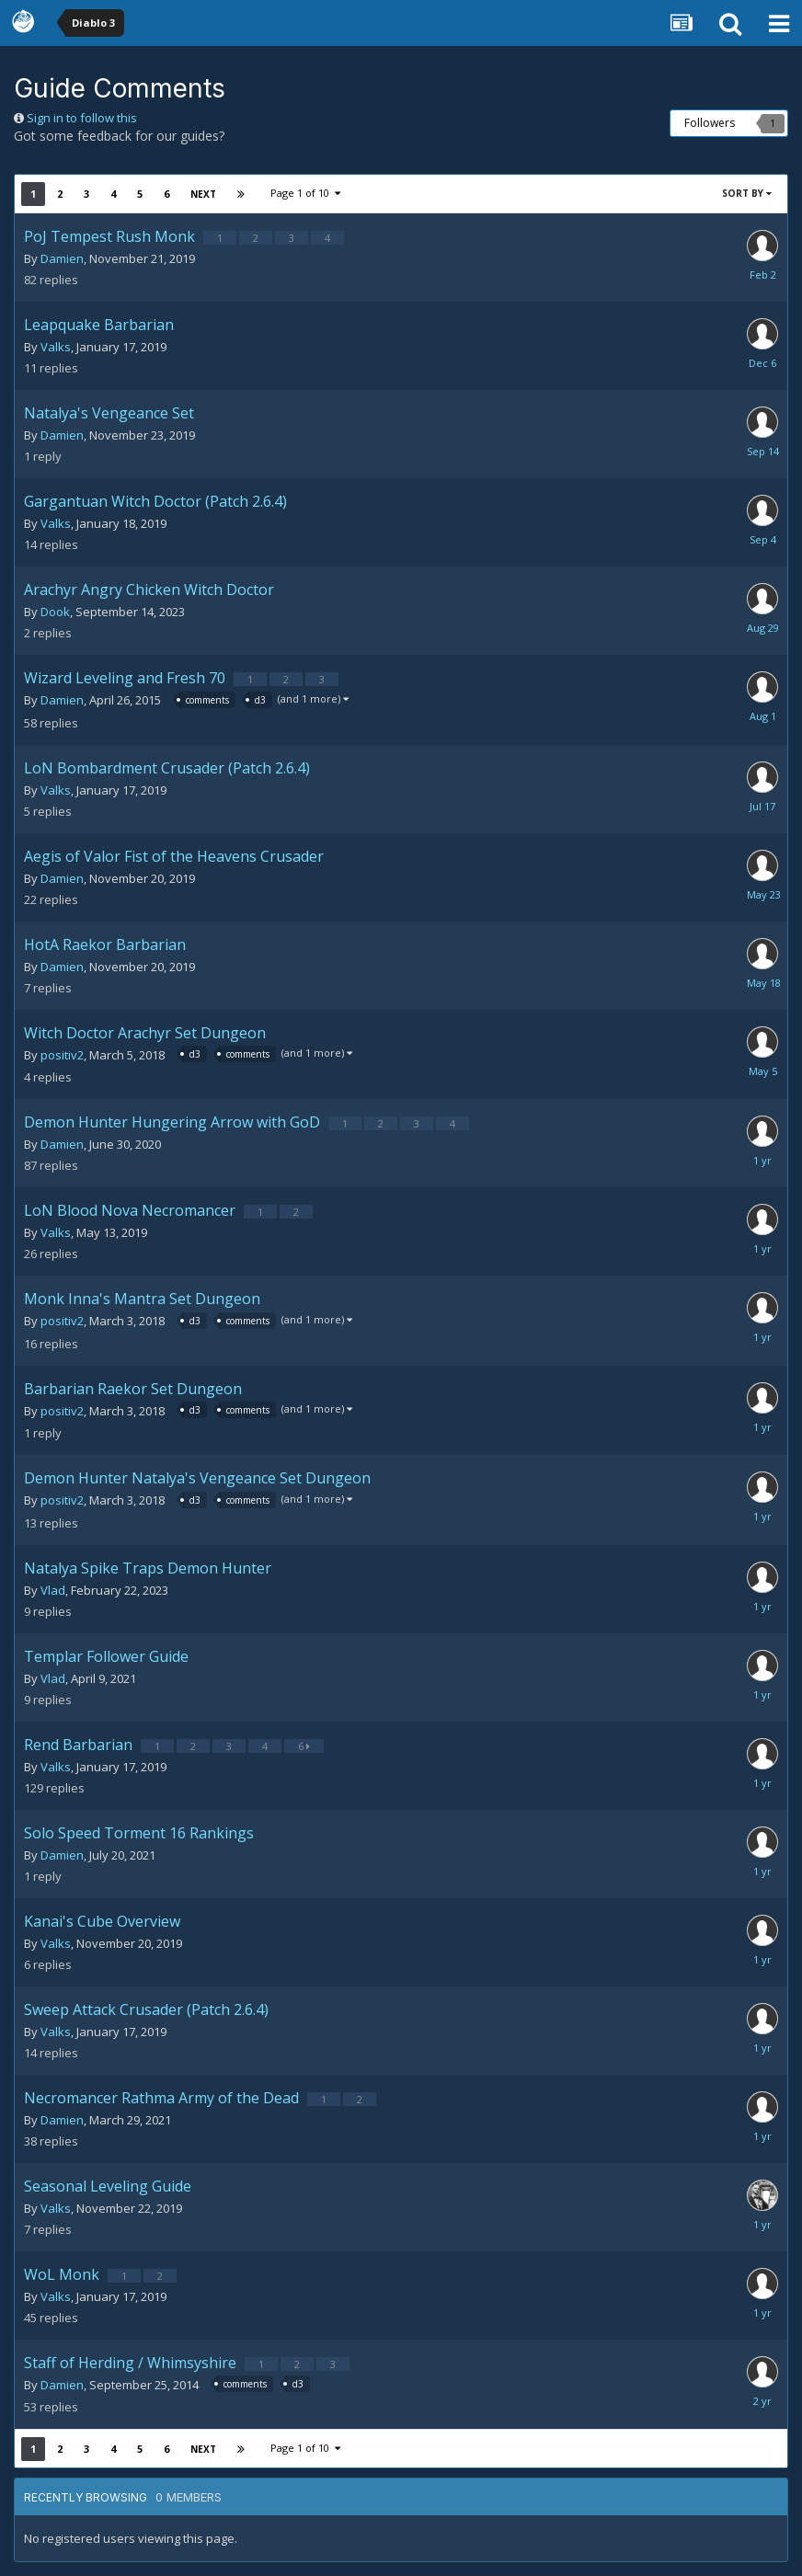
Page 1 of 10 (305, 193)
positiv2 (62, 1055)
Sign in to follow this (82, 117)
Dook (55, 611)
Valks (55, 346)
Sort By (747, 193)
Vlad (52, 1590)
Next (203, 194)
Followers (709, 123)
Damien (62, 258)
